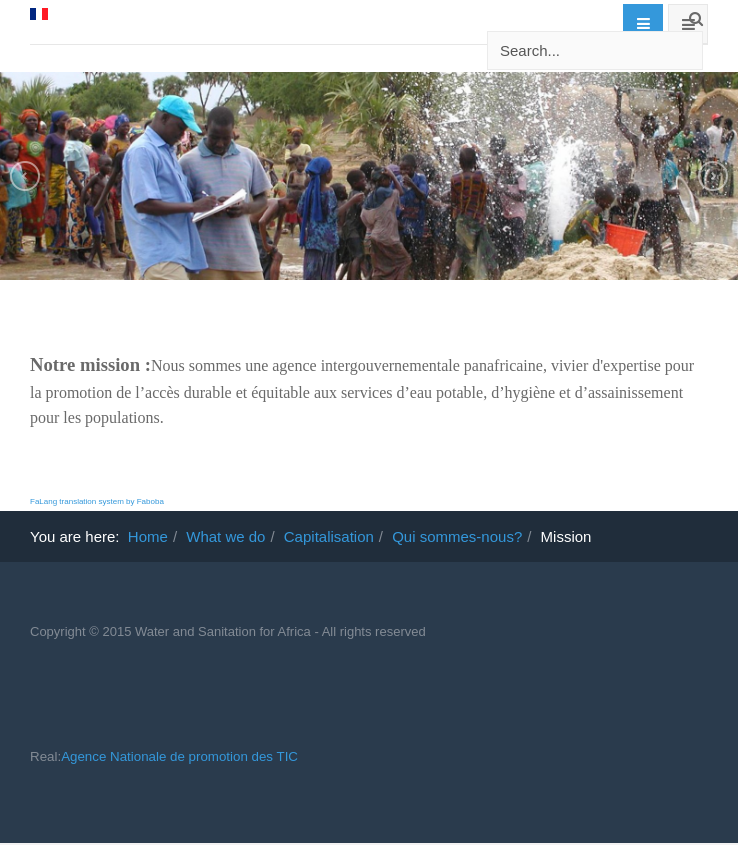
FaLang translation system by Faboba (97, 501)
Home (148, 536)
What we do (225, 536)
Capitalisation (329, 536)
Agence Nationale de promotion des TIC (179, 756)
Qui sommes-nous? (457, 536)
